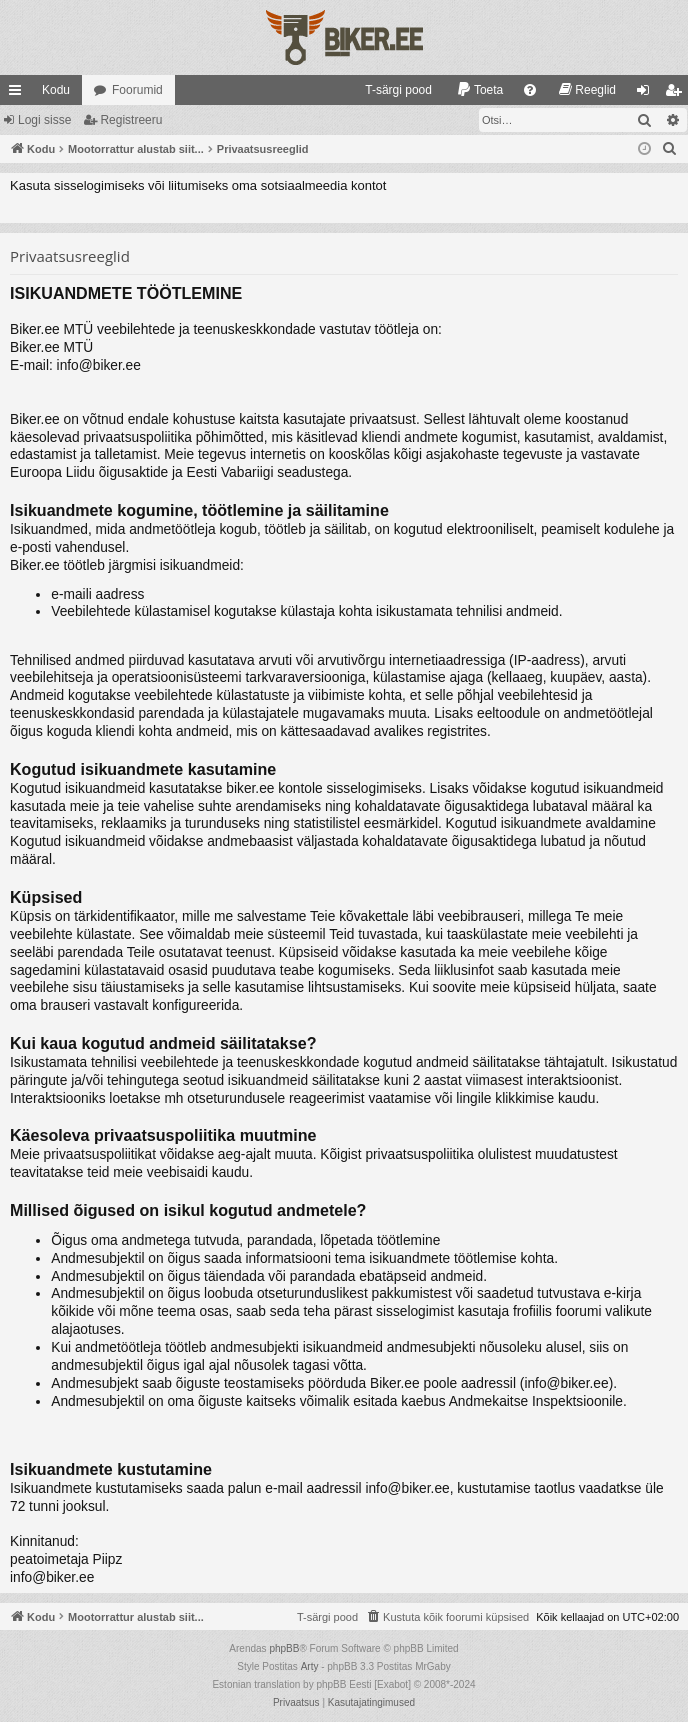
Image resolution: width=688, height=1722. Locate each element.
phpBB (284, 1648)
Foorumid (137, 90)
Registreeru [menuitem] (677, 94)
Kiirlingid (19, 94)
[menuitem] (389, 90)
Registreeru (131, 120)
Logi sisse (44, 120)
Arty (310, 1666)
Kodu (56, 90)
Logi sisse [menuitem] (647, 94)
